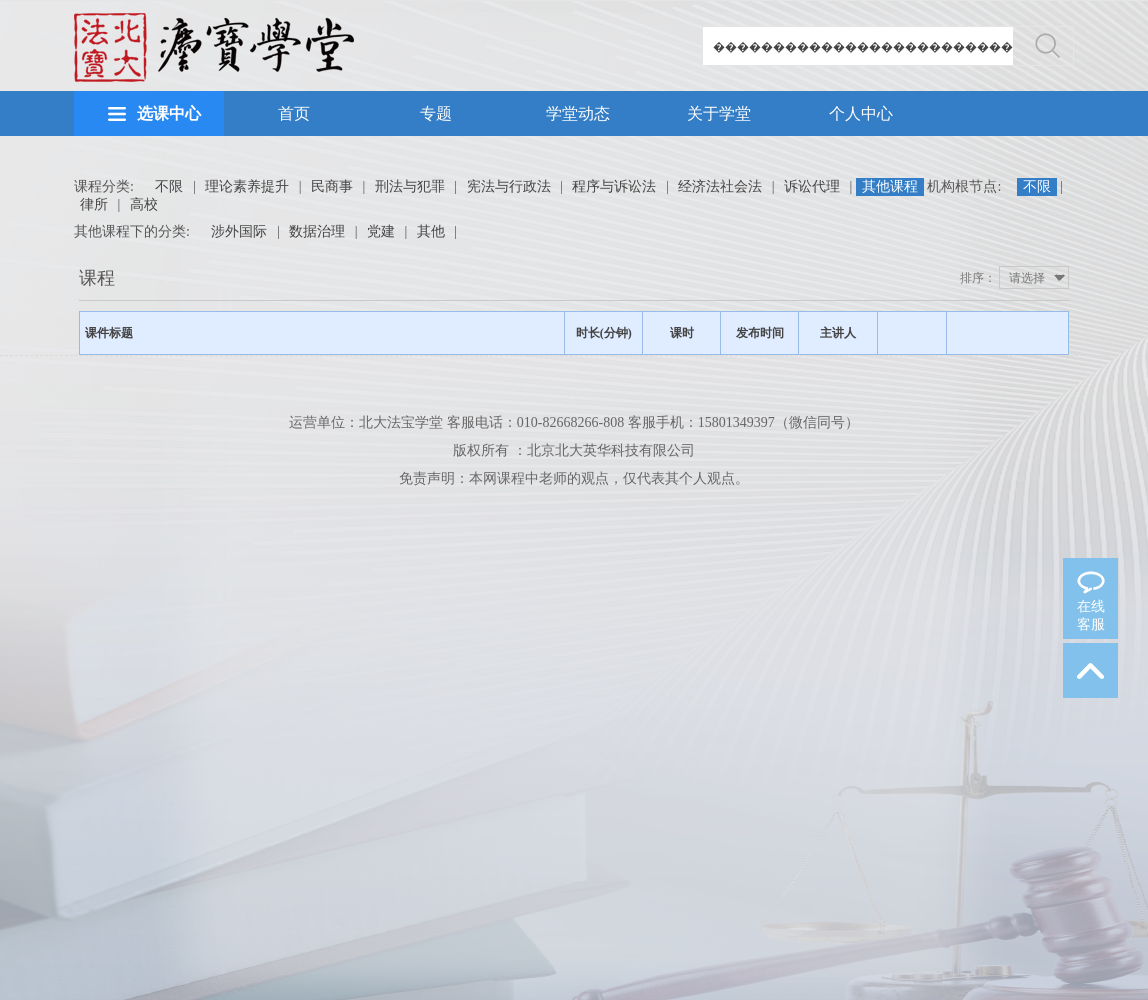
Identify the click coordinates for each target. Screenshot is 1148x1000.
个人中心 (861, 113)
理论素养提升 (247, 186)
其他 (431, 231)
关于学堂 (719, 113)
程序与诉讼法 (614, 186)
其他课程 (890, 186)
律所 (94, 204)
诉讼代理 (812, 186)
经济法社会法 (720, 186)
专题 (436, 113)
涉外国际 (239, 231)
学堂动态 (578, 113)
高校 (144, 204)
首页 (294, 113)
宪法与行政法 (509, 186)
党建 (381, 231)
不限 (169, 186)
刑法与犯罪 (410, 186)
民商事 (332, 186)
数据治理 (317, 231)
